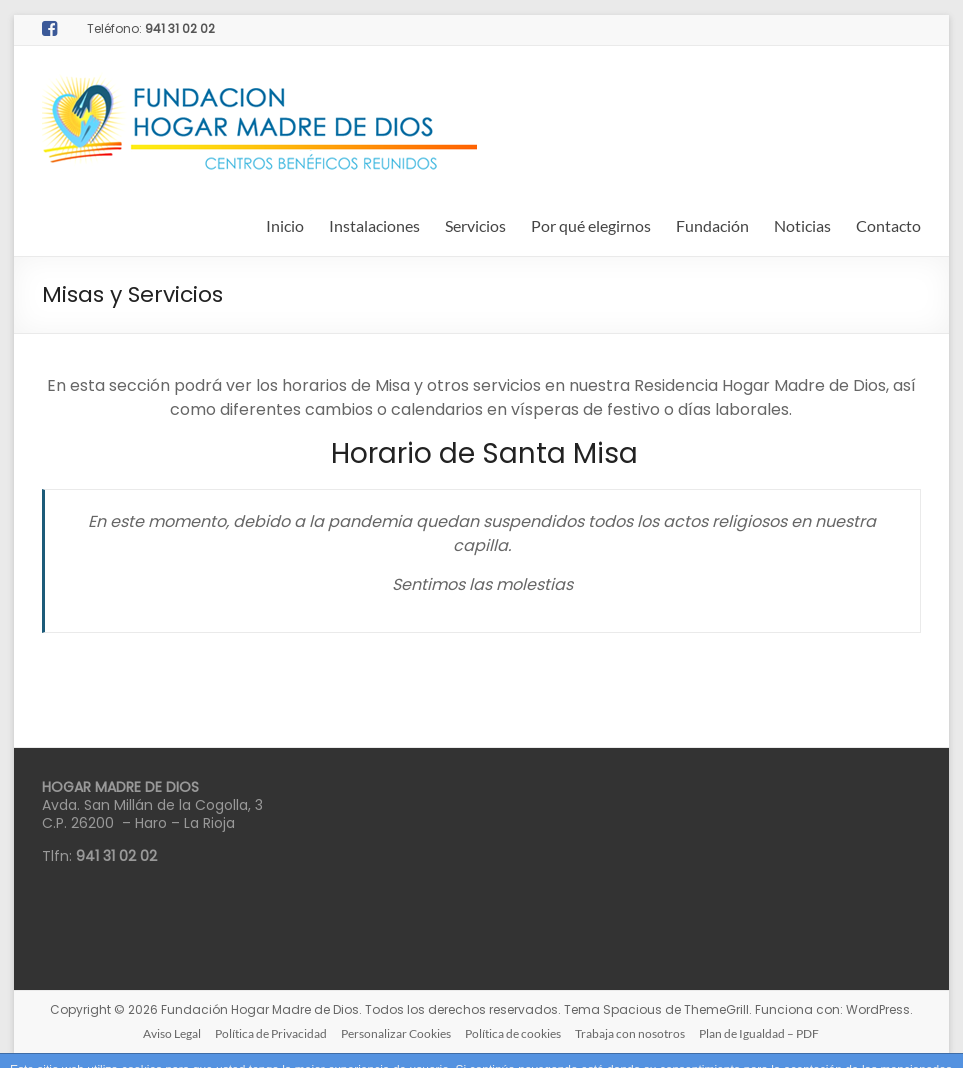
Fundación (712, 225)
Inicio (285, 225)
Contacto (888, 225)
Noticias (802, 225)
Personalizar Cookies (396, 1033)
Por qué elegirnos (591, 225)
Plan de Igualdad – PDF (759, 1033)
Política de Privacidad (271, 1033)
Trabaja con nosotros (630, 1033)
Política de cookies (513, 1033)
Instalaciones (374, 225)
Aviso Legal (172, 1033)
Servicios (475, 225)
